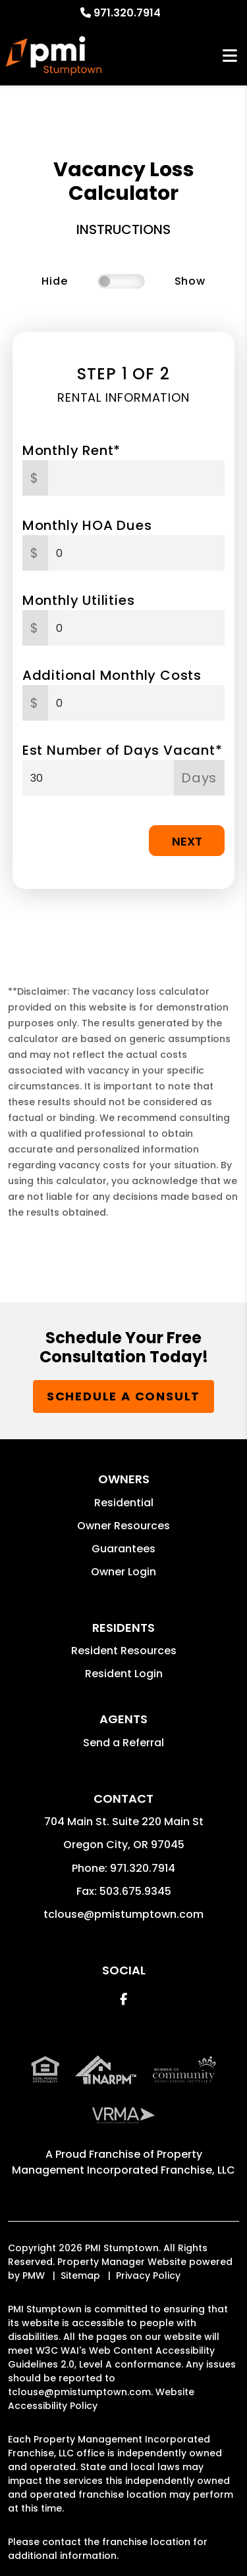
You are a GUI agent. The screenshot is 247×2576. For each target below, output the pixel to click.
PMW (33, 2275)
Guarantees (123, 1548)
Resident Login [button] (124, 1673)
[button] (123, 1999)
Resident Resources (124, 1650)
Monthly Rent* (71, 450)
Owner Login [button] (123, 1571)
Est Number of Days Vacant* (122, 750)
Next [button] (187, 841)
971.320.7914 (127, 12)
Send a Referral (123, 1742)
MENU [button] (230, 56)
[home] (53, 56)
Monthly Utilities (78, 600)
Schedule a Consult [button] (123, 1396)
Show (190, 281)
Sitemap (80, 2275)
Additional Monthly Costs (112, 675)
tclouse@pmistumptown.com (123, 1914)
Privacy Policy (148, 2275)
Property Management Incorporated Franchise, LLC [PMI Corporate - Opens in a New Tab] (123, 2162)
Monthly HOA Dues (87, 525)
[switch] (121, 281)
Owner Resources (123, 1525)
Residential (123, 1502)
